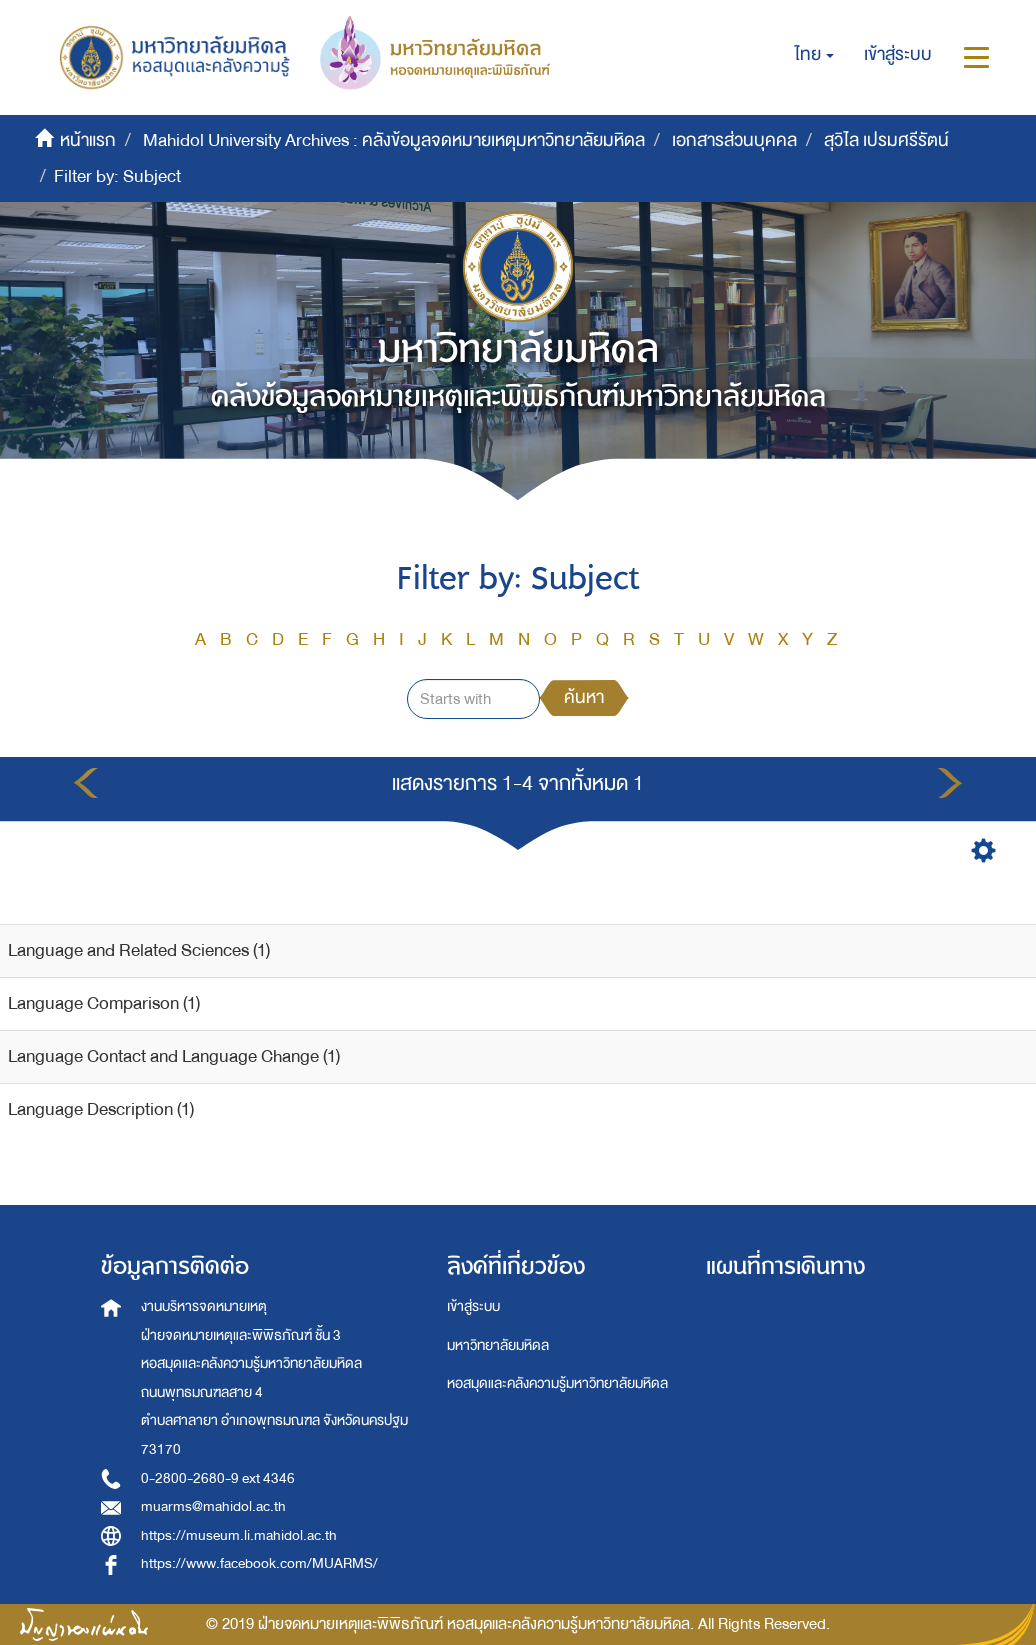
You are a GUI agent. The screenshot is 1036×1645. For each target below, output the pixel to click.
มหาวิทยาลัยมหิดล (498, 1345)
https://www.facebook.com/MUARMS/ (259, 1563)
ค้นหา (584, 697)
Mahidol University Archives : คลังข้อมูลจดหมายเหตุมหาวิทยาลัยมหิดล (394, 140)
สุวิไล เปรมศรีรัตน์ (886, 140)
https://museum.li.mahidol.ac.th (239, 1535)
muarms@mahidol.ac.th (213, 1506)
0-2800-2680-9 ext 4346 (218, 1478)
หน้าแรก (88, 140)
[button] (814, 55)
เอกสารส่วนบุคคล (734, 140)
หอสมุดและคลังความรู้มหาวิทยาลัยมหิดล (557, 1383)
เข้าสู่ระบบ (473, 1306)
